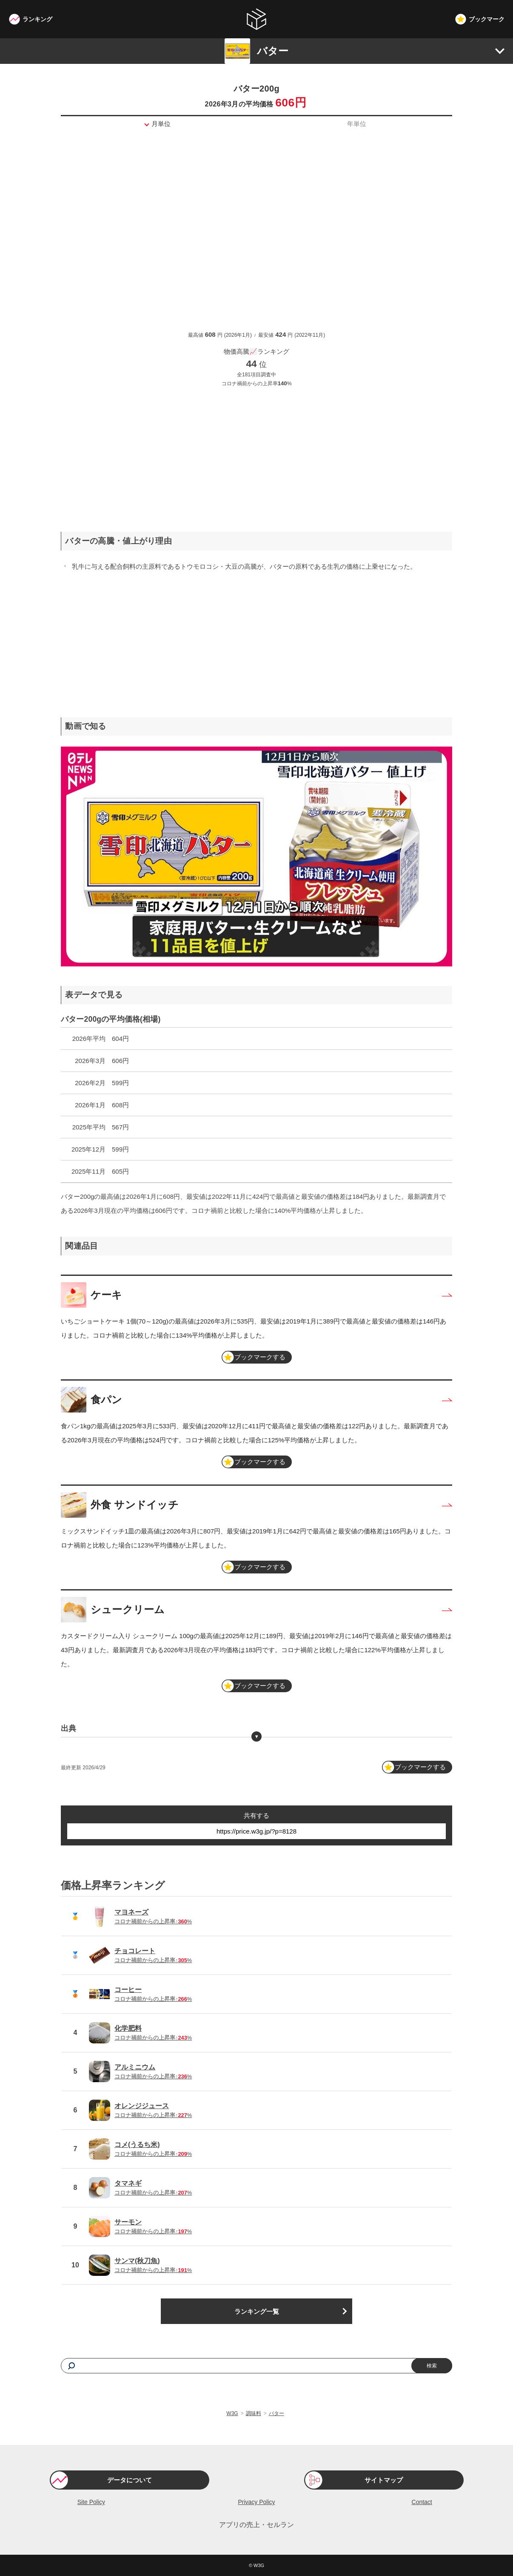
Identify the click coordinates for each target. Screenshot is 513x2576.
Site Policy (91, 2502)
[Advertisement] (256, 453)
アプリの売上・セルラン (256, 2524)
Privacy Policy (256, 2502)
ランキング (37, 19)
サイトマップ (384, 2480)
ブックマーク (486, 19)
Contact (422, 2502)
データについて (129, 2480)
